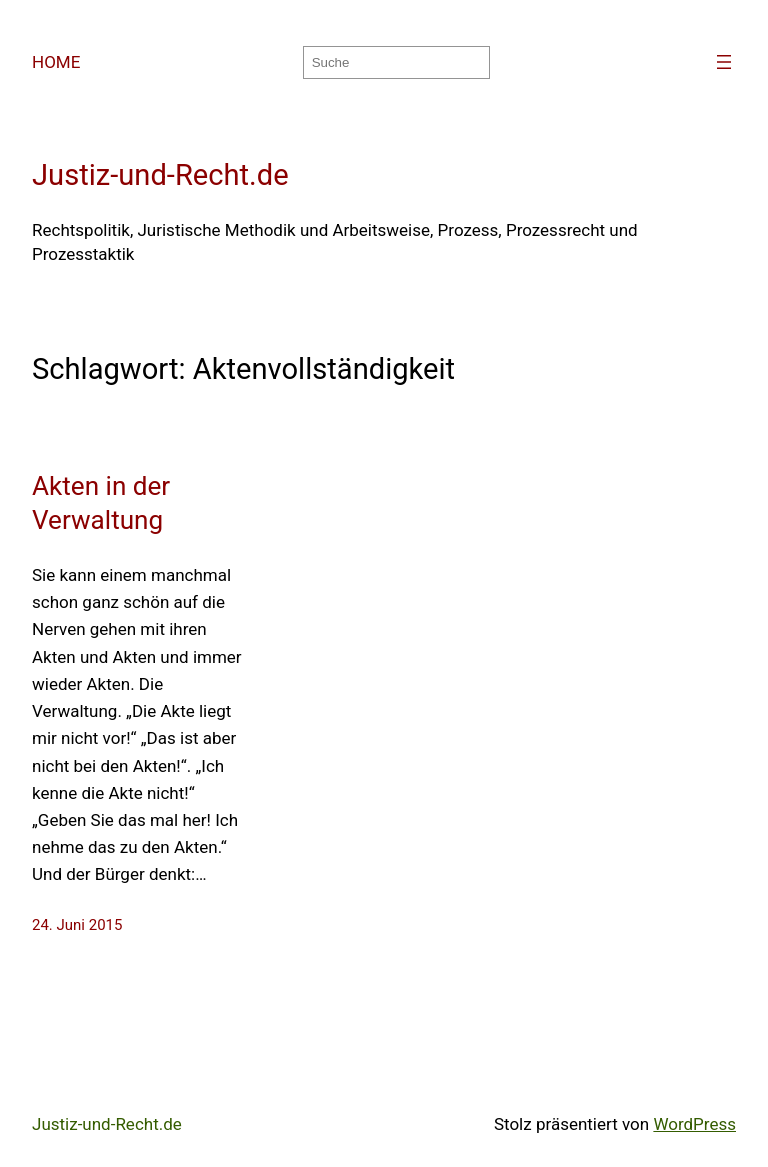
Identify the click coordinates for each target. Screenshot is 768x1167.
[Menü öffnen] (724, 62)
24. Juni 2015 (77, 925)
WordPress (694, 1124)
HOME (56, 62)
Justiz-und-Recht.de (160, 175)
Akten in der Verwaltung (101, 503)
